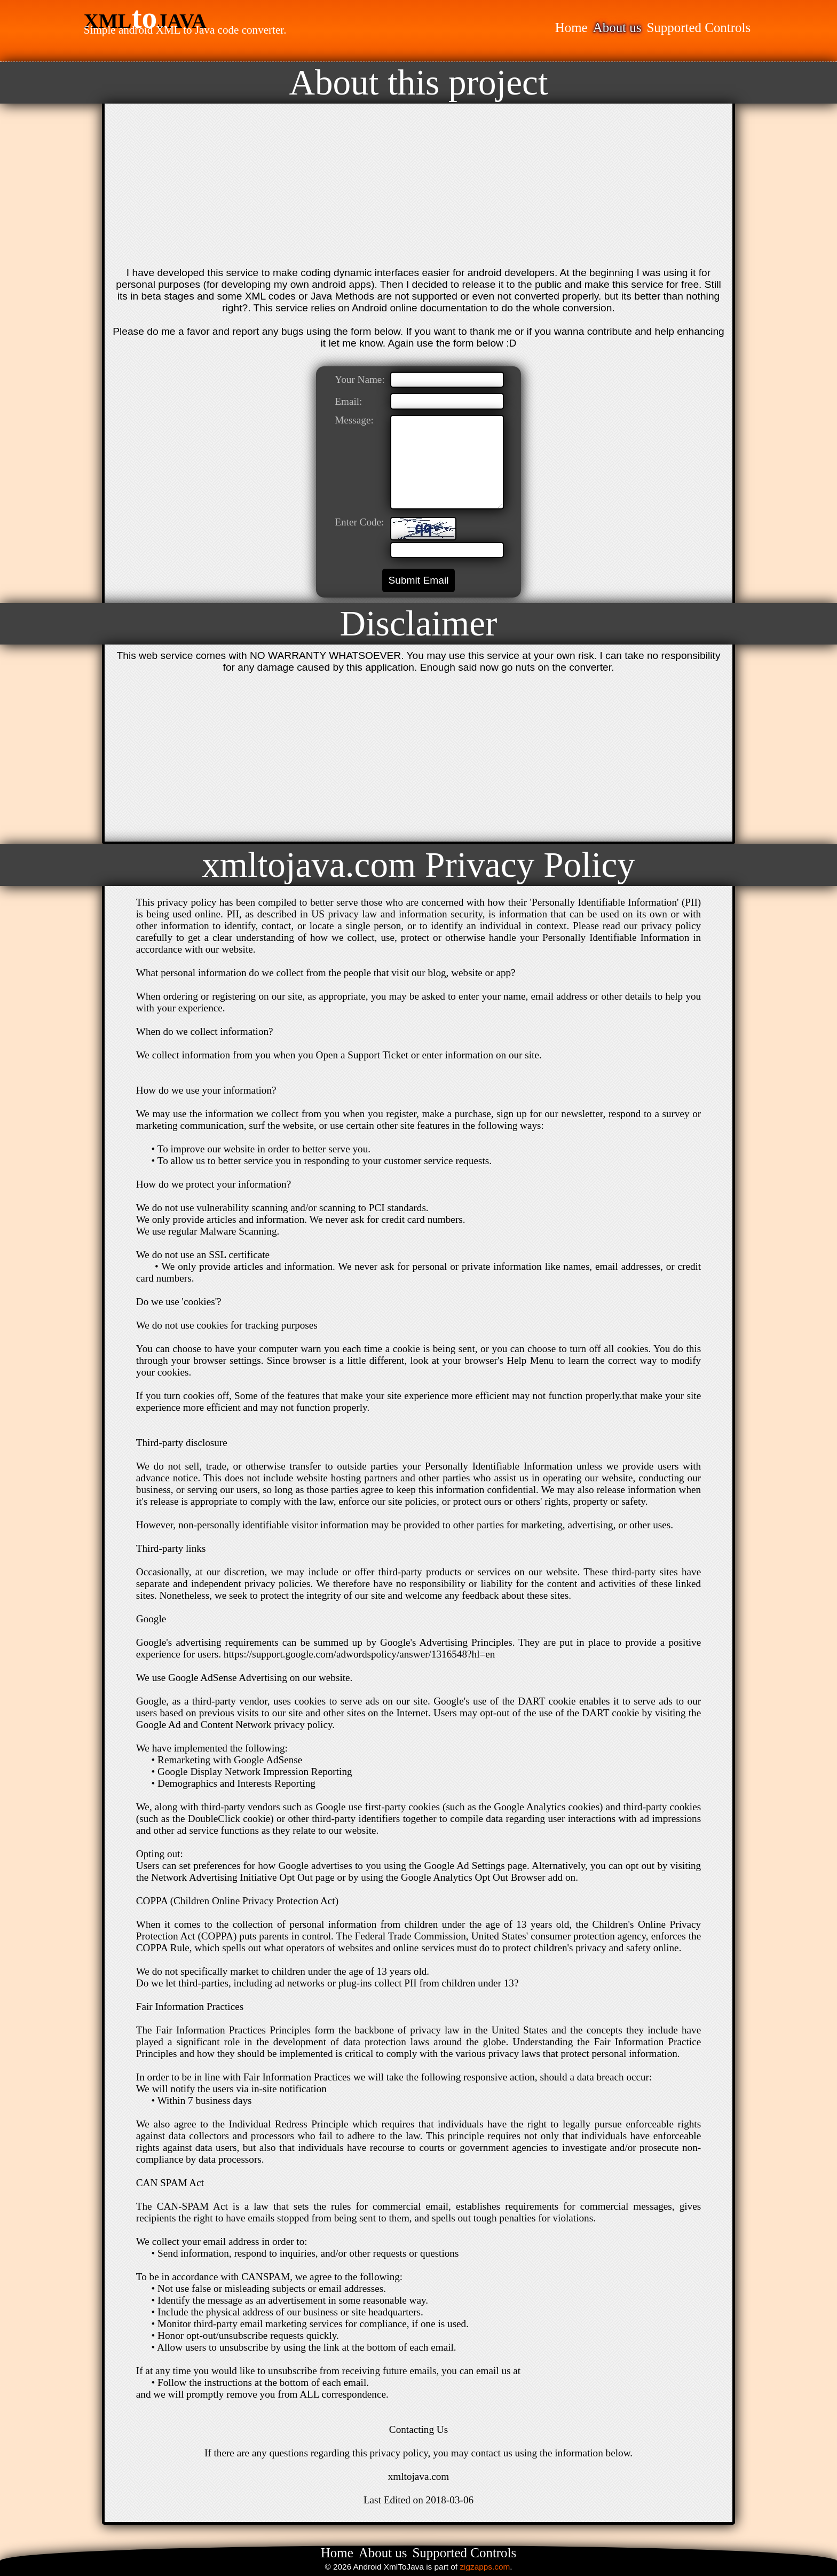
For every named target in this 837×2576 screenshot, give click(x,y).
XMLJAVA (145, 21)
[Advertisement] (418, 187)
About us (617, 27)
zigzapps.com (485, 2566)
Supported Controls (698, 27)
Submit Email (418, 580)
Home (571, 27)
